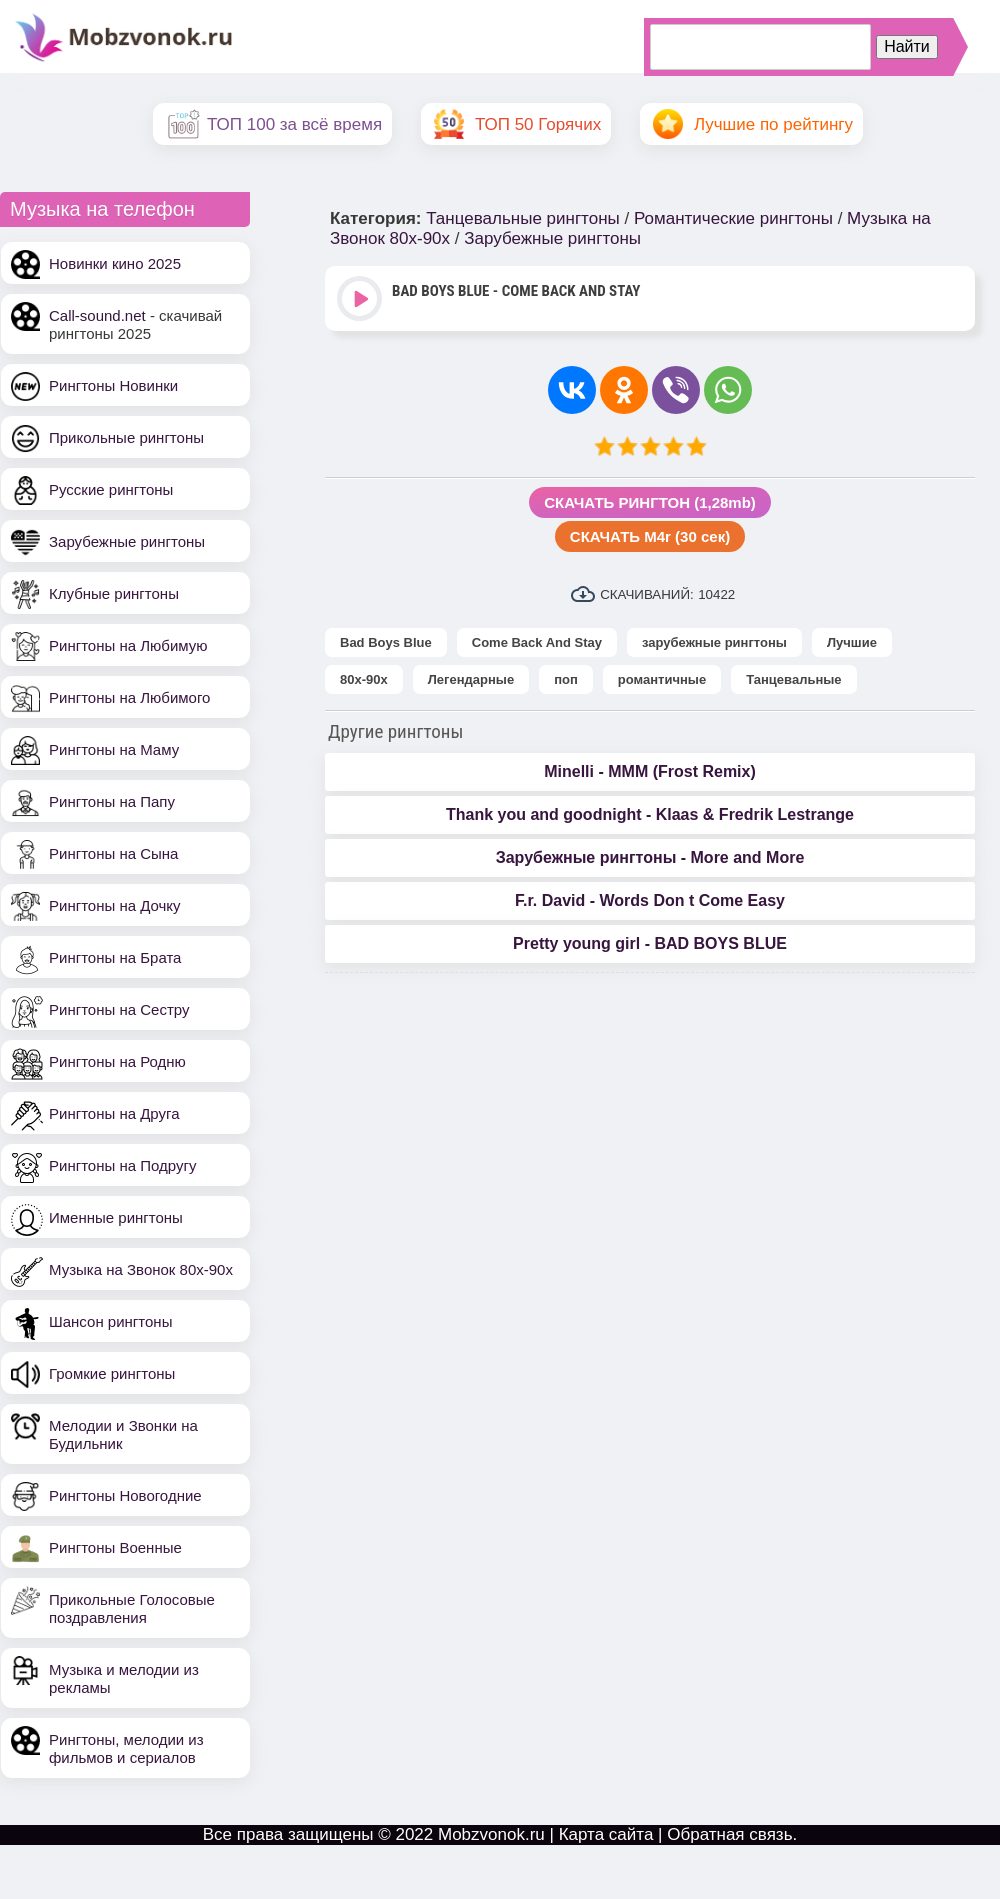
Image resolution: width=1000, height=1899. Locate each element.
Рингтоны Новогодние (125, 1495)
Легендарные (471, 679)
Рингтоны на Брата (115, 957)
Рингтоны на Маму (114, 749)
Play (361, 300)
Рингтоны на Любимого (129, 697)
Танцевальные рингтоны (523, 218)
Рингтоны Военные (115, 1547)
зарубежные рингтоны (714, 642)
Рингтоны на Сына (113, 853)
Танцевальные (793, 679)
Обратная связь (729, 1834)
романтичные (662, 679)
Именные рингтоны (116, 1217)
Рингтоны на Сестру (119, 1009)
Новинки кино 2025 (115, 263)
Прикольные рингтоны (126, 437)
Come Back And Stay (537, 642)
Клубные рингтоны (114, 593)
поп (566, 679)
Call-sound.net (97, 315)
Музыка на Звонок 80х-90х (141, 1269)
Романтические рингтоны (733, 218)
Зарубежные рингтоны (127, 541)
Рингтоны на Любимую (128, 645)
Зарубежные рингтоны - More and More (650, 857)
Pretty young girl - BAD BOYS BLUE (650, 943)
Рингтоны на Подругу (122, 1165)
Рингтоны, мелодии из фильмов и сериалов (126, 1748)
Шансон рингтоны (110, 1321)
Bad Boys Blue (386, 642)
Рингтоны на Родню (117, 1061)
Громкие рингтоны (112, 1373)
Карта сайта (606, 1834)
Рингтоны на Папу (112, 801)
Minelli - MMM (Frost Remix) (650, 771)
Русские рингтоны (111, 489)
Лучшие (852, 642)
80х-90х (364, 679)
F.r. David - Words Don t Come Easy (650, 900)
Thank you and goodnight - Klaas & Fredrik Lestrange (650, 814)
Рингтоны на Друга (114, 1113)
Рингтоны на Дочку (115, 905)
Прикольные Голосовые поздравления (132, 1608)
